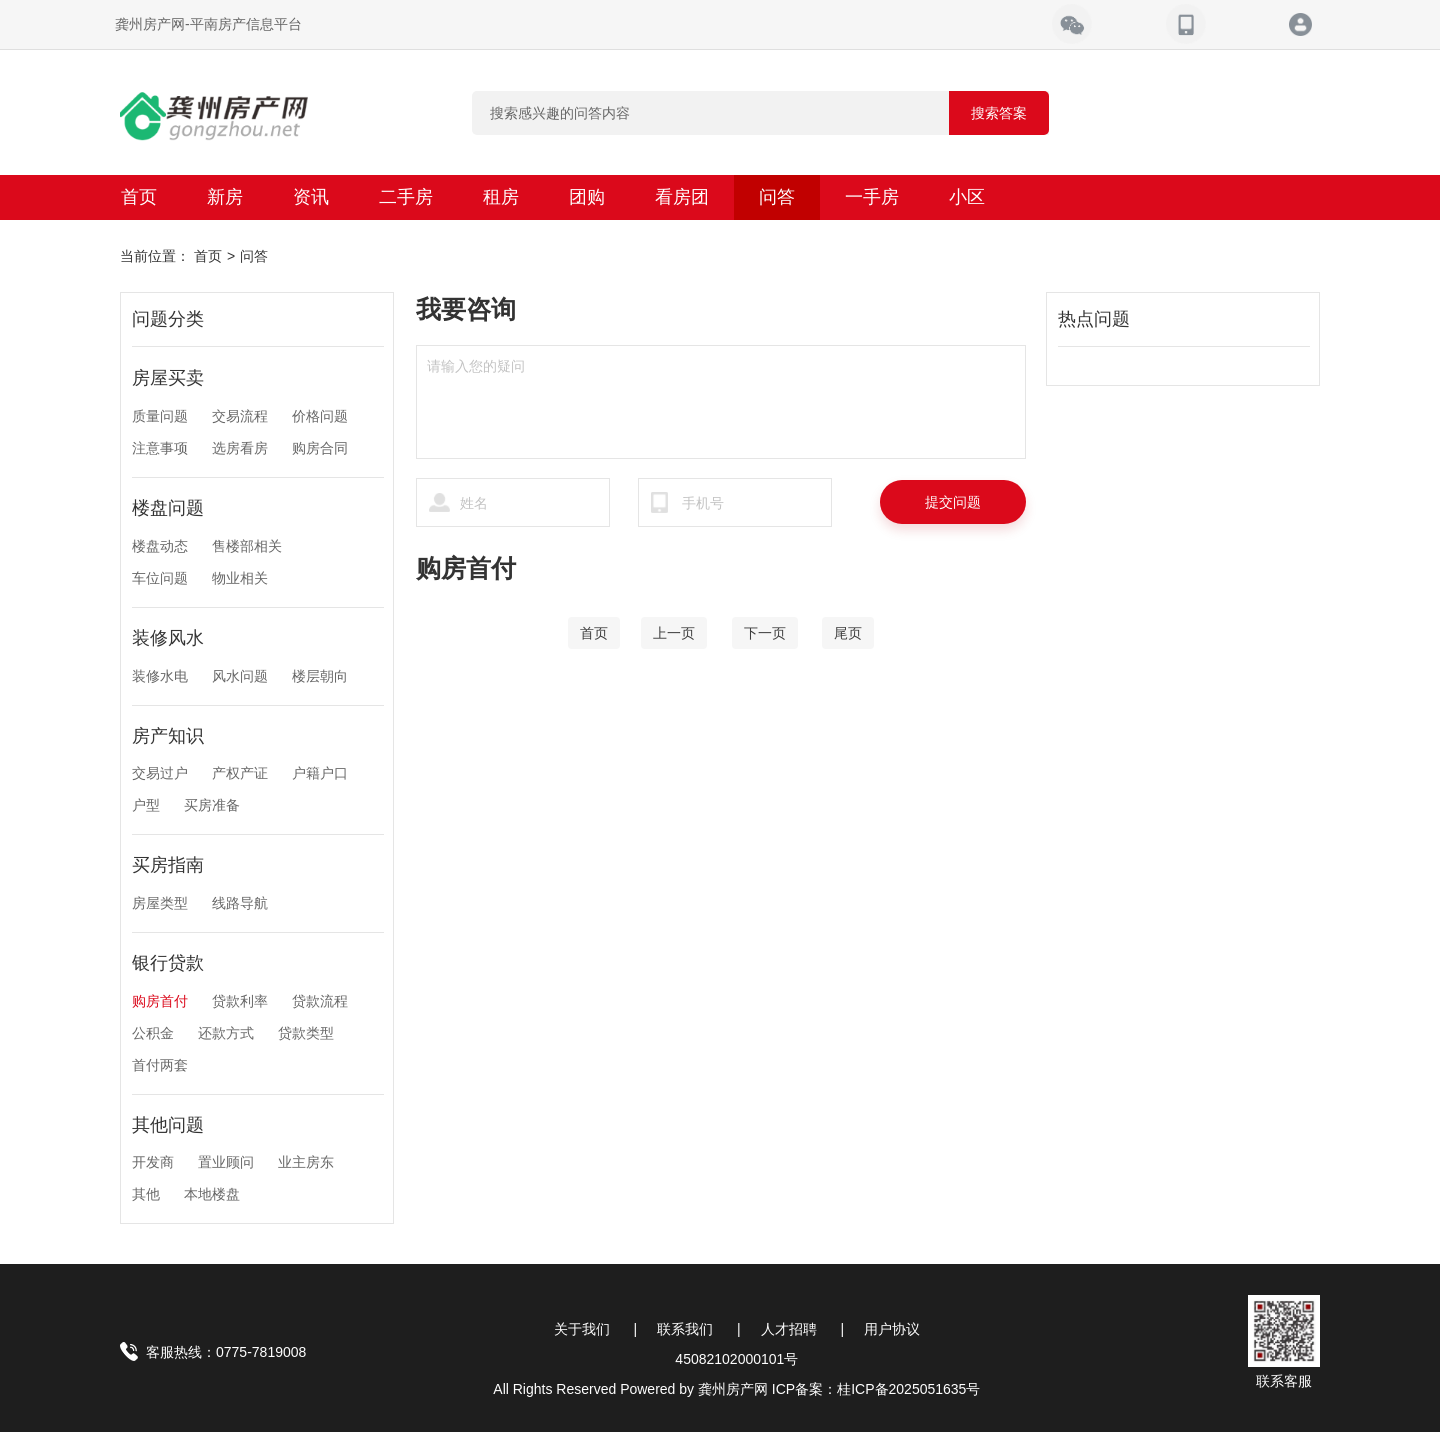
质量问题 (160, 416)
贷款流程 (320, 1001)
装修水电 (160, 676)
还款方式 (226, 1033)
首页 (139, 197)
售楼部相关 (247, 546)
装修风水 (168, 638)
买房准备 (212, 805)
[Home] (594, 633)
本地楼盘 (212, 1194)
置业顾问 (226, 1162)
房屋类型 (160, 903)
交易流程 (240, 416)
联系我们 (685, 1329)
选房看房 (240, 448)
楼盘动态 (160, 546)
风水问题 (240, 676)
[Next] (765, 633)
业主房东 (306, 1162)
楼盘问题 (168, 508)
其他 (146, 1194)
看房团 (682, 197)
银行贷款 (168, 963)
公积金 (153, 1033)
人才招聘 (789, 1329)
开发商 (153, 1162)
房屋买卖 (168, 378)
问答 (777, 197)
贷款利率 (240, 1001)
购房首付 (160, 1001)
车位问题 (160, 578)
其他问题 (168, 1125)
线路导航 (240, 903)
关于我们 (582, 1329)
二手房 (406, 197)
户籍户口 (320, 773)
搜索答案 (999, 113)
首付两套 (160, 1065)
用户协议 (892, 1329)
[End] (848, 633)
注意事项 (160, 448)
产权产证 (240, 773)
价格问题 (320, 416)
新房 (225, 197)
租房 (501, 197)
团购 (587, 197)
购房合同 (320, 448)
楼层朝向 (320, 676)
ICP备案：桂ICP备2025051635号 (876, 1389)
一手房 (872, 197)
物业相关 (240, 578)
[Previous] (674, 633)
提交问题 (953, 502)
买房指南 (168, 865)
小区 (967, 197)
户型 (146, 805)
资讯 (311, 197)
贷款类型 (306, 1033)
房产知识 (168, 736)
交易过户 (160, 773)
